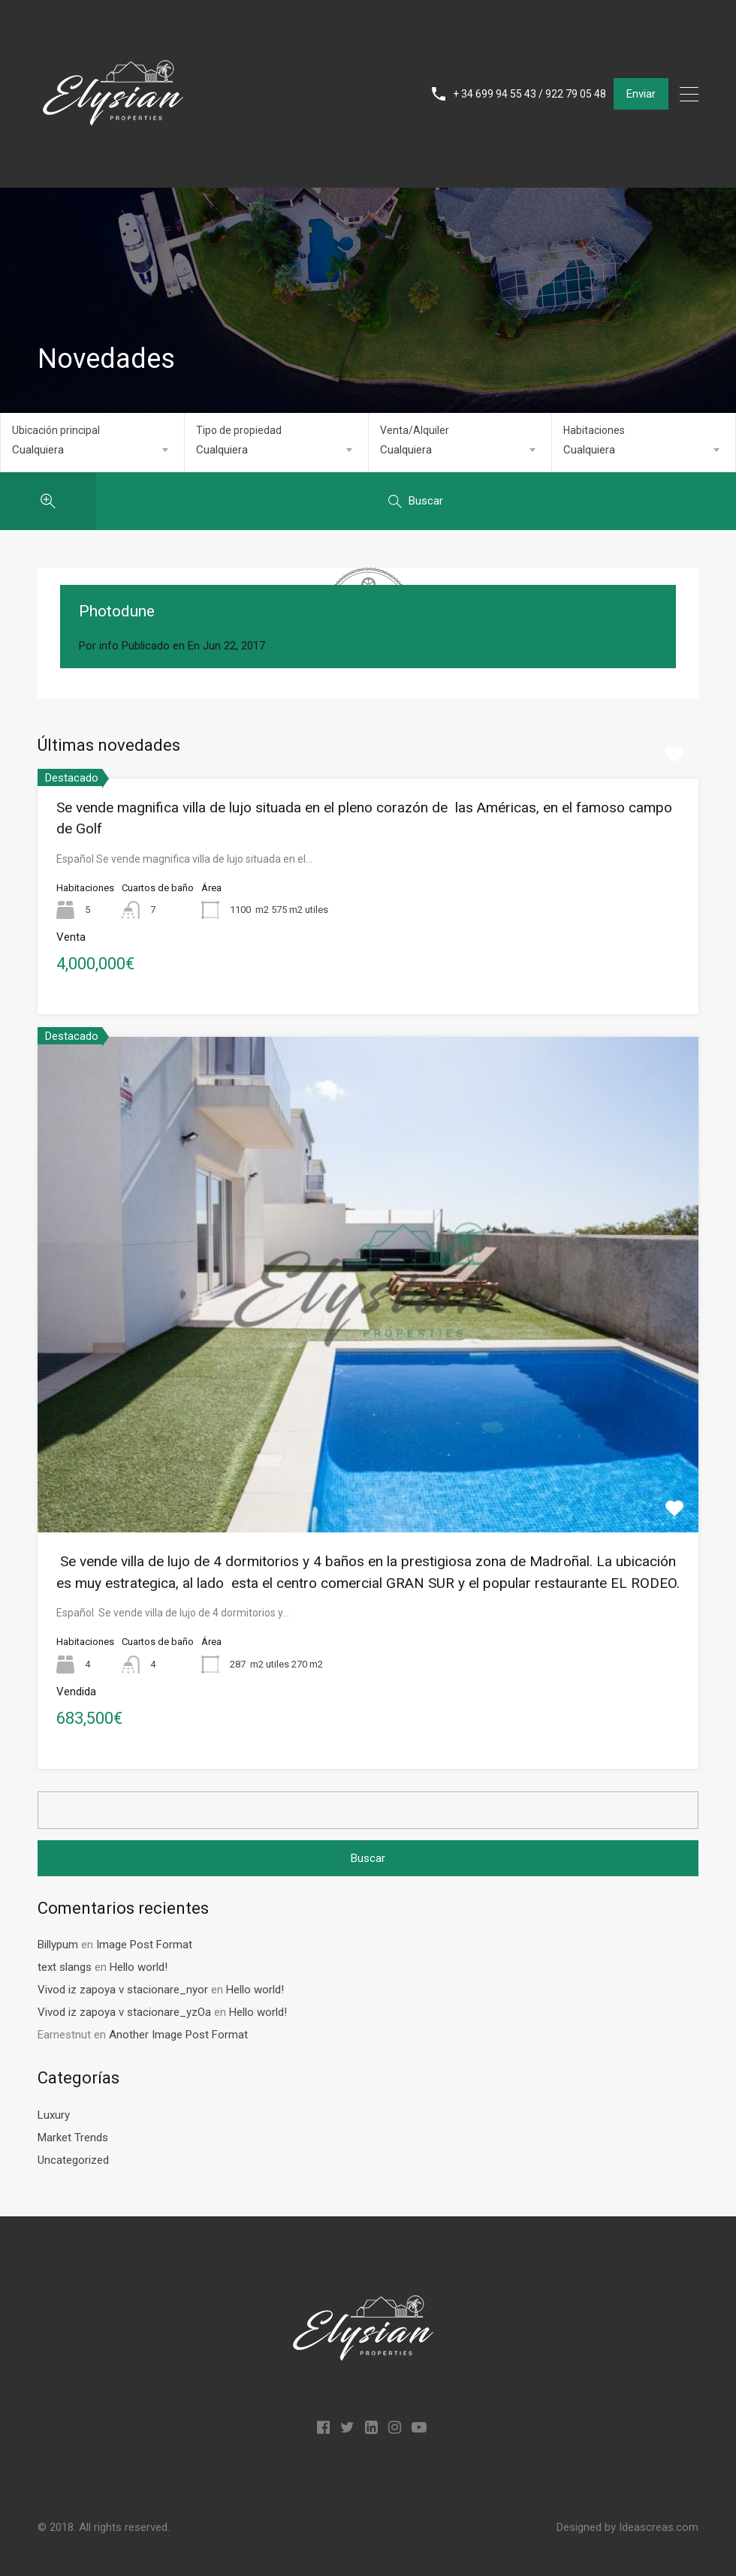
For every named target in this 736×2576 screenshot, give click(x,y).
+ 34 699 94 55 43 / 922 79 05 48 (529, 94)
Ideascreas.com (658, 2527)
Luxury (54, 2115)
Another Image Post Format (178, 2034)
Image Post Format (144, 1944)
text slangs (65, 1967)
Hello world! (138, 1967)
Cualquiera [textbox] (38, 449)
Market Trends (73, 2137)
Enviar (641, 94)
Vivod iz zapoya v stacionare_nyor (123, 1989)
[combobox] (92, 449)
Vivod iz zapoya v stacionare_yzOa (124, 2012)
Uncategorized (73, 2160)
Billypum (58, 1944)
